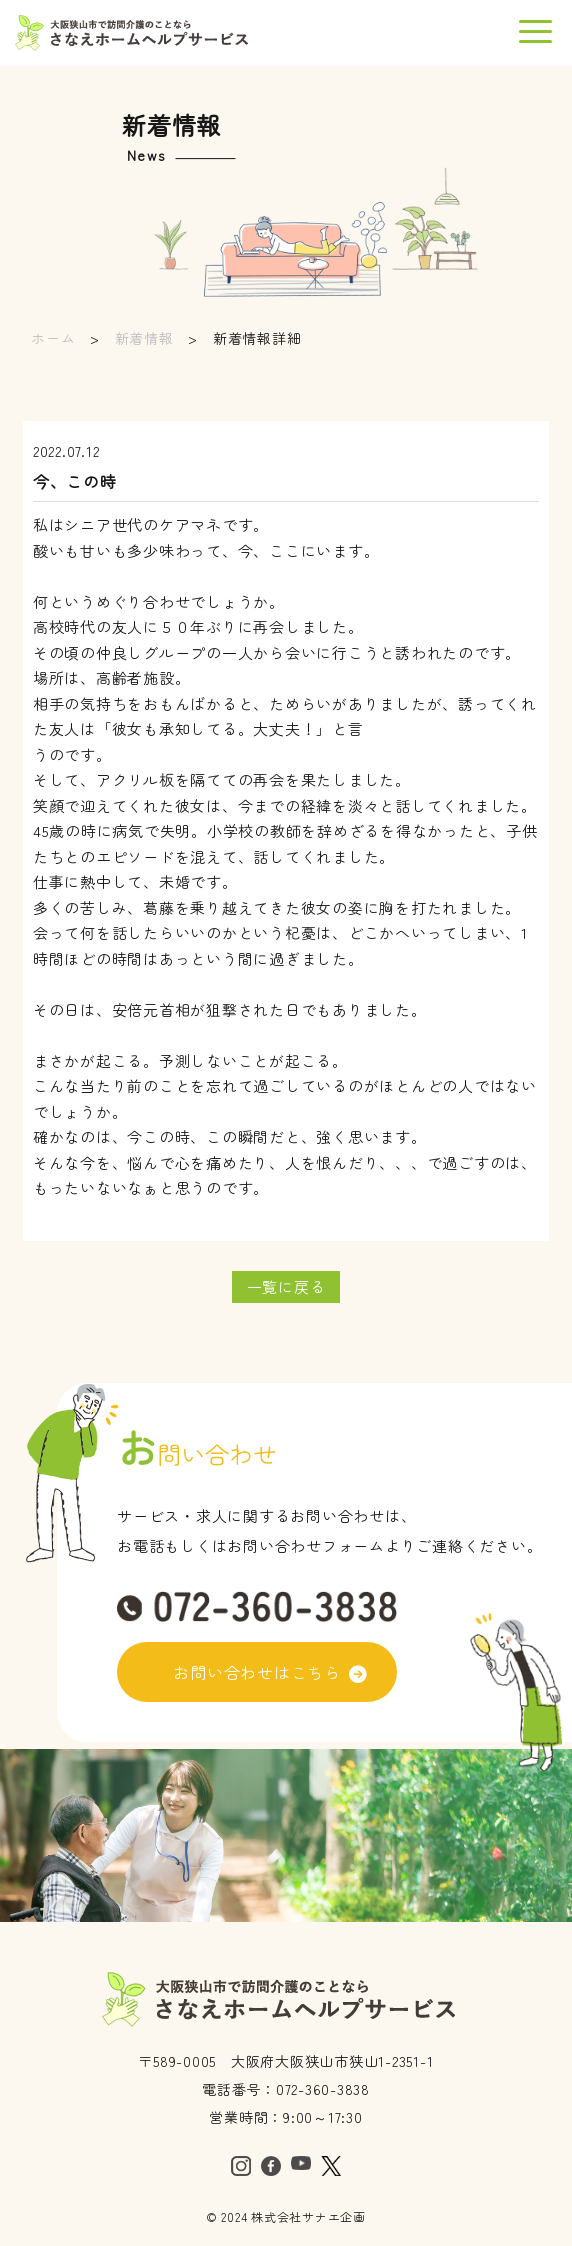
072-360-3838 (323, 2089)
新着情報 (144, 338)
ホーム (53, 338)
